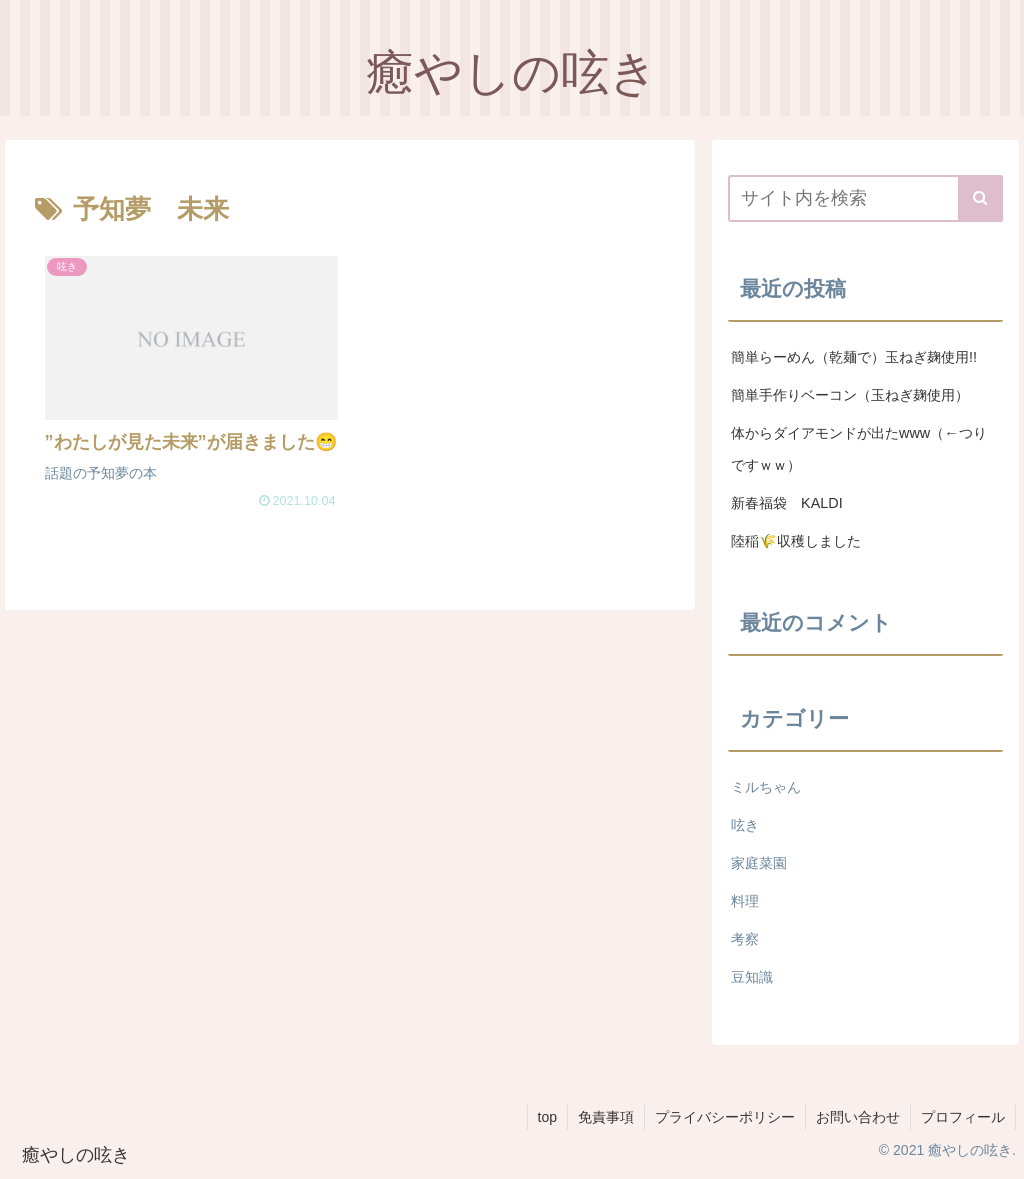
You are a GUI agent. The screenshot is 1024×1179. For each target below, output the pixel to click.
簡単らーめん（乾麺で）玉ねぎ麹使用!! (854, 357)
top (547, 1117)
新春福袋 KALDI (796, 503)
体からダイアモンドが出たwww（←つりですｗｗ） (859, 449)
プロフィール (963, 1117)
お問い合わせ (858, 1117)
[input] (865, 198)
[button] (980, 198)
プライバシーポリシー (725, 1117)
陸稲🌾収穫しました (796, 541)
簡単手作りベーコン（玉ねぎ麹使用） (850, 395)
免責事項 (606, 1117)
